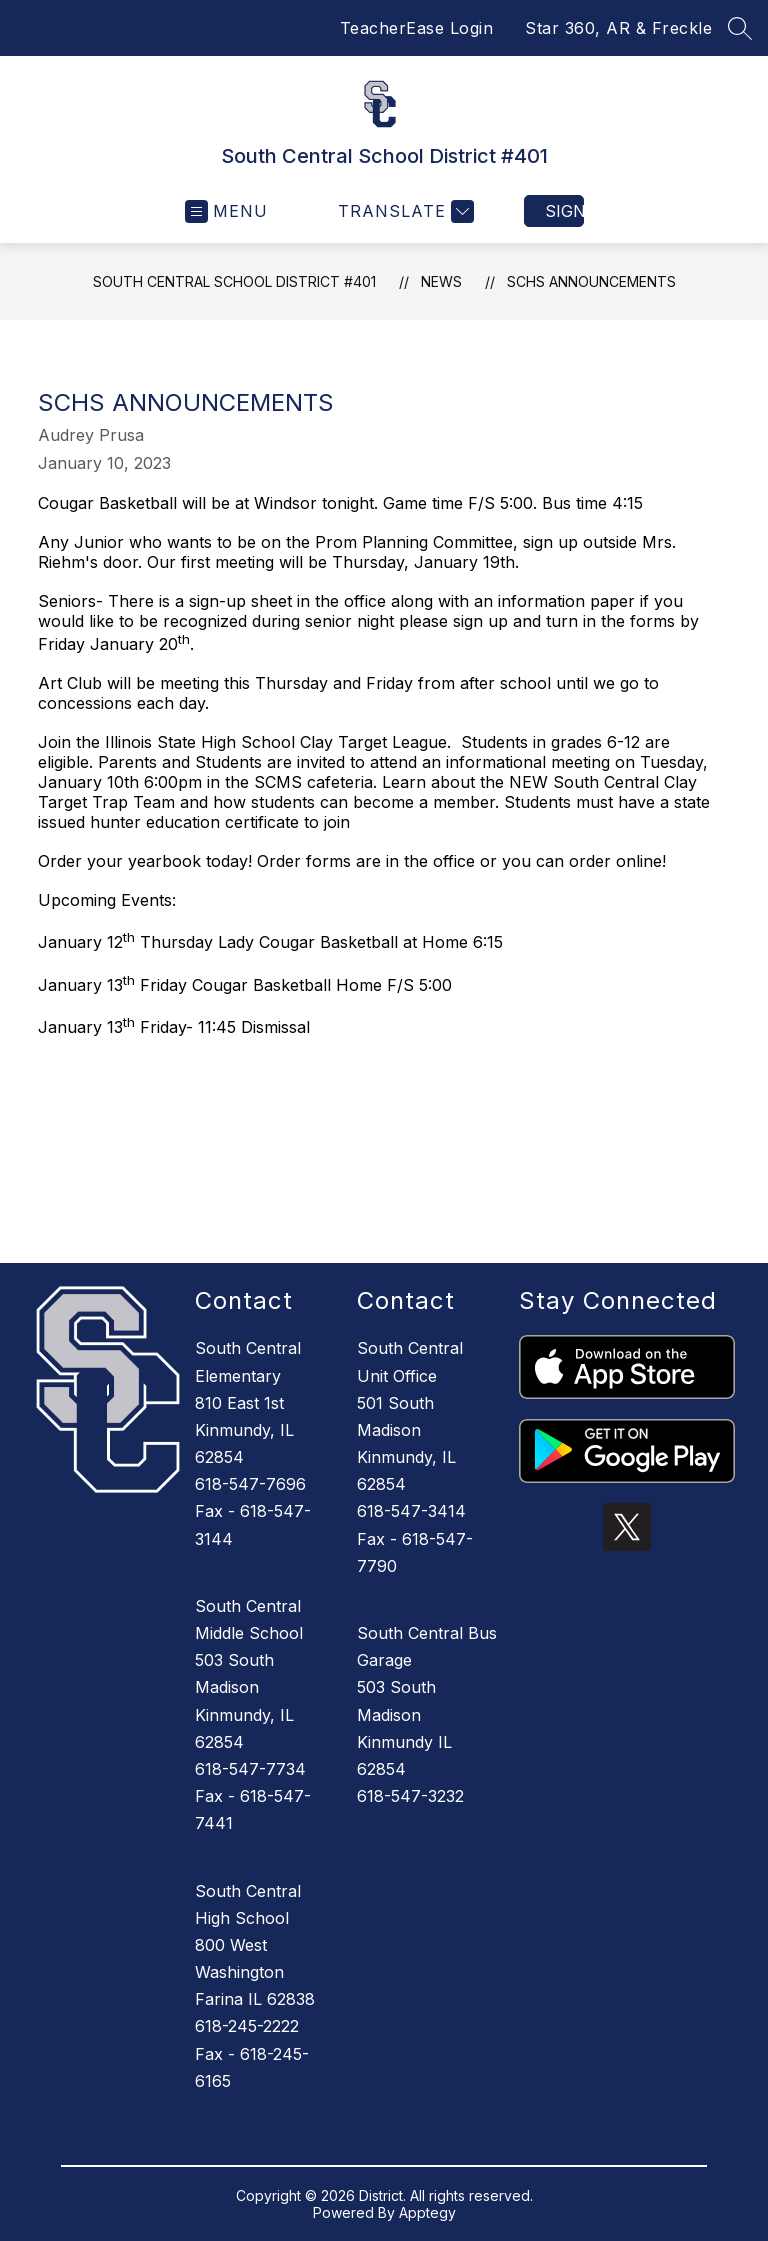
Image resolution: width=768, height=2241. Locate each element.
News (441, 281)
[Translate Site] (403, 211)
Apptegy (427, 2212)
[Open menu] (226, 211)
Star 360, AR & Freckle (618, 28)
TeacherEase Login (417, 28)
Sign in (564, 211)
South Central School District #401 (234, 281)
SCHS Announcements (591, 281)
